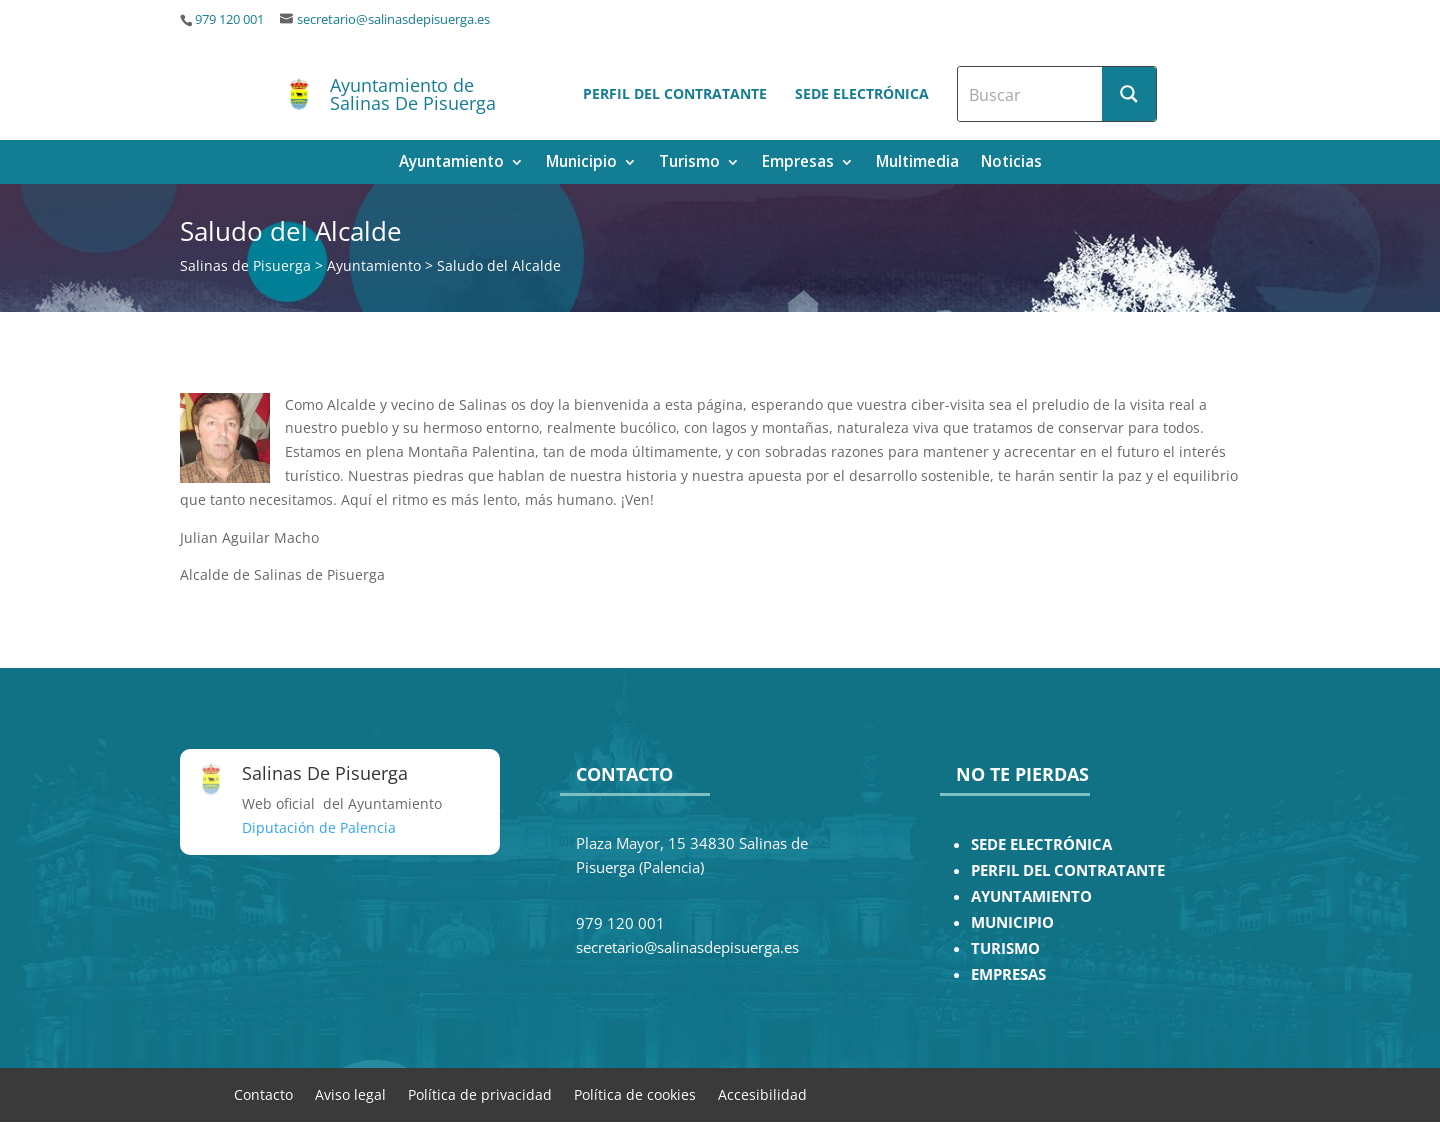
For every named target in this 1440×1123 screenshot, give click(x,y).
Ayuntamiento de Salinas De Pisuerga (413, 94)
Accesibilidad (762, 1093)
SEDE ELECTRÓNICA (1041, 844)
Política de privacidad (480, 1093)
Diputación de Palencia (319, 827)
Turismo (689, 163)
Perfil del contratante (675, 93)
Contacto (263, 1093)
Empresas (798, 163)
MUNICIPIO (1012, 922)
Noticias (1011, 163)
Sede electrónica (862, 93)
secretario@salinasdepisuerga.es (393, 19)
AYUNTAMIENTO (1031, 896)
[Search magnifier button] (1129, 94)
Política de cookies (635, 1093)
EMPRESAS (1008, 974)
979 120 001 (229, 19)
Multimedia (917, 163)
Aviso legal (350, 1093)
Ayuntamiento (451, 163)
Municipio (581, 163)
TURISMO (1005, 948)
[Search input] (1031, 94)
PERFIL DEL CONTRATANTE (1068, 870)
